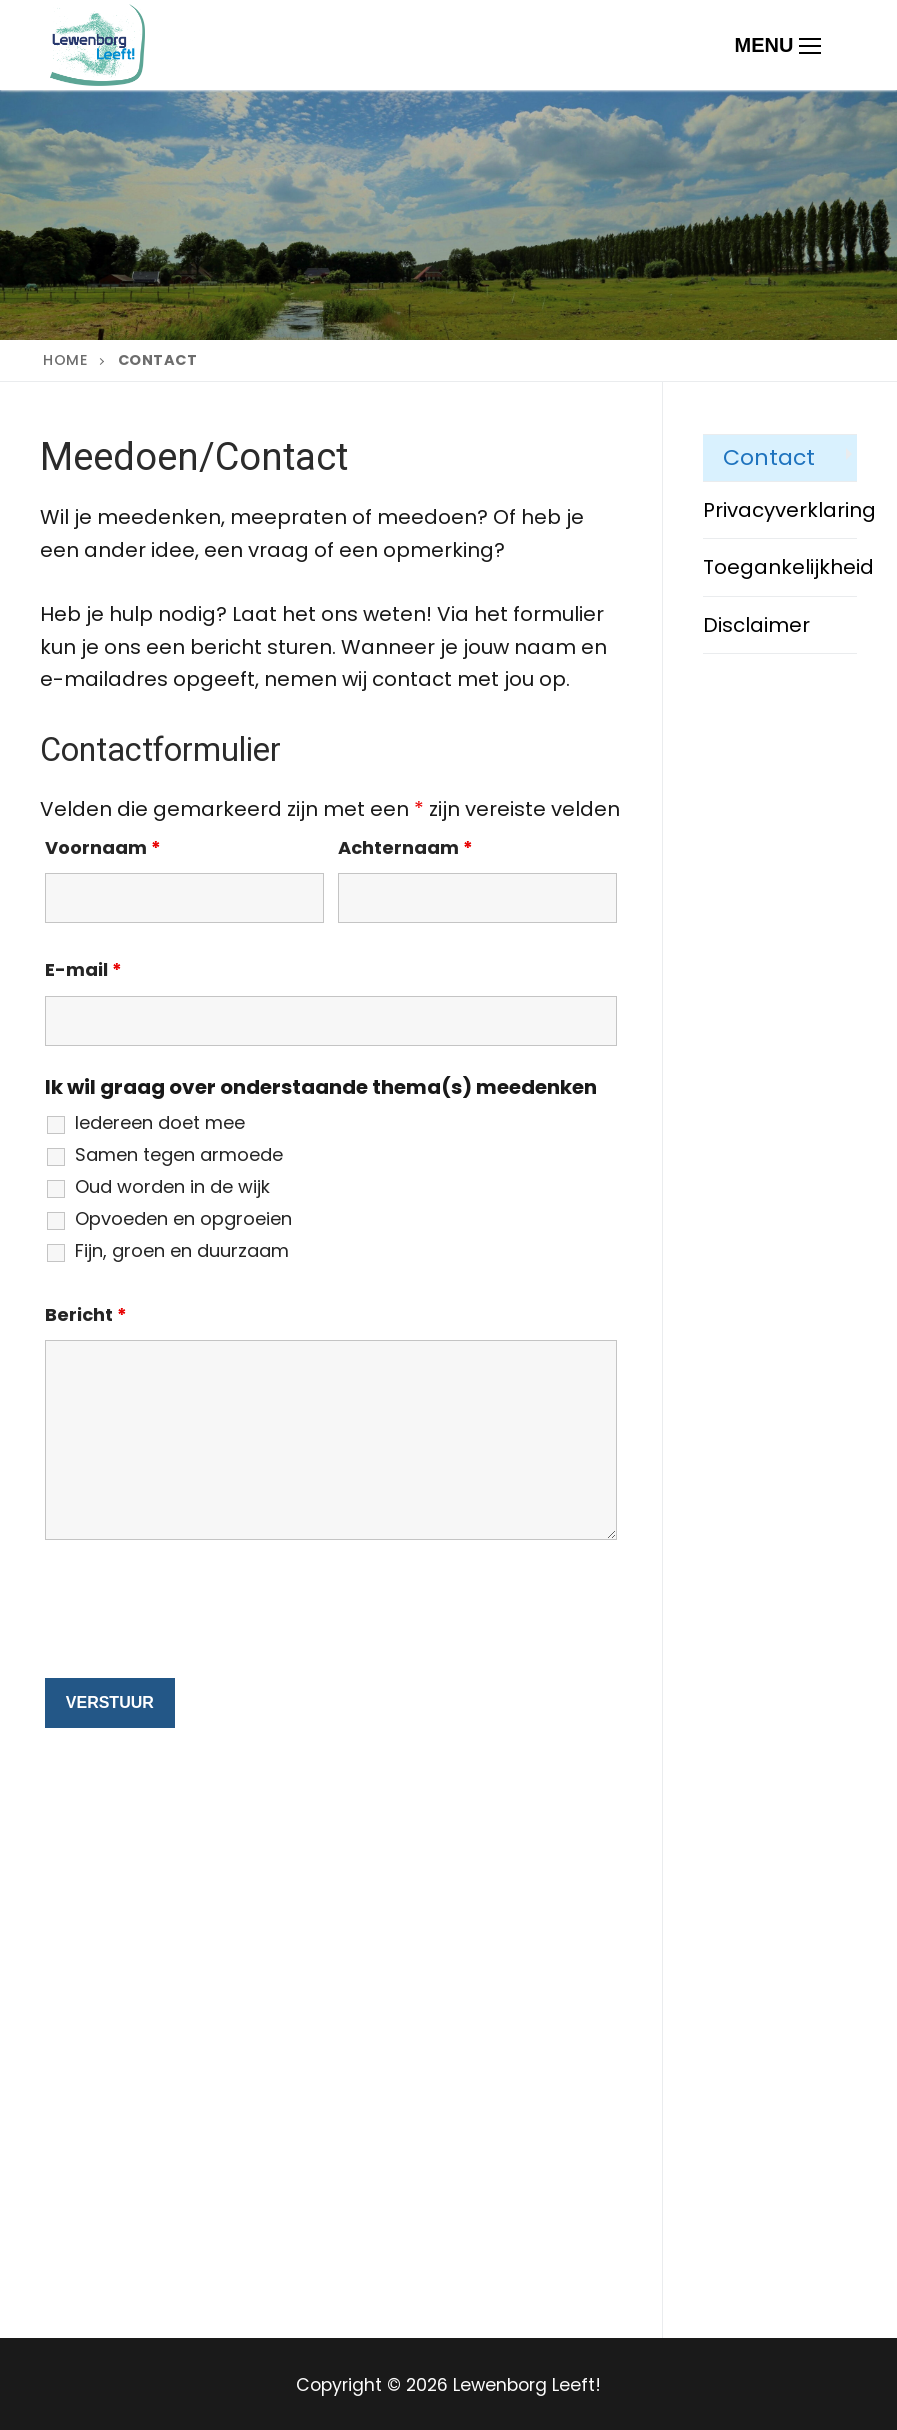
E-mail (83, 969)
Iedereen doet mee (160, 1123)
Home (65, 360)
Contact (769, 457)
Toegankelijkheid (780, 567)
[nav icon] (778, 45)
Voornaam (103, 847)
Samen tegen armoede (179, 1155)
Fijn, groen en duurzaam (182, 1251)
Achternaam (405, 847)
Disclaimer (756, 625)
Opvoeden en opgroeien (183, 1219)
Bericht (86, 1314)
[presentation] (197, 1614)
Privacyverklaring (780, 510)
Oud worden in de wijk (172, 1187)
